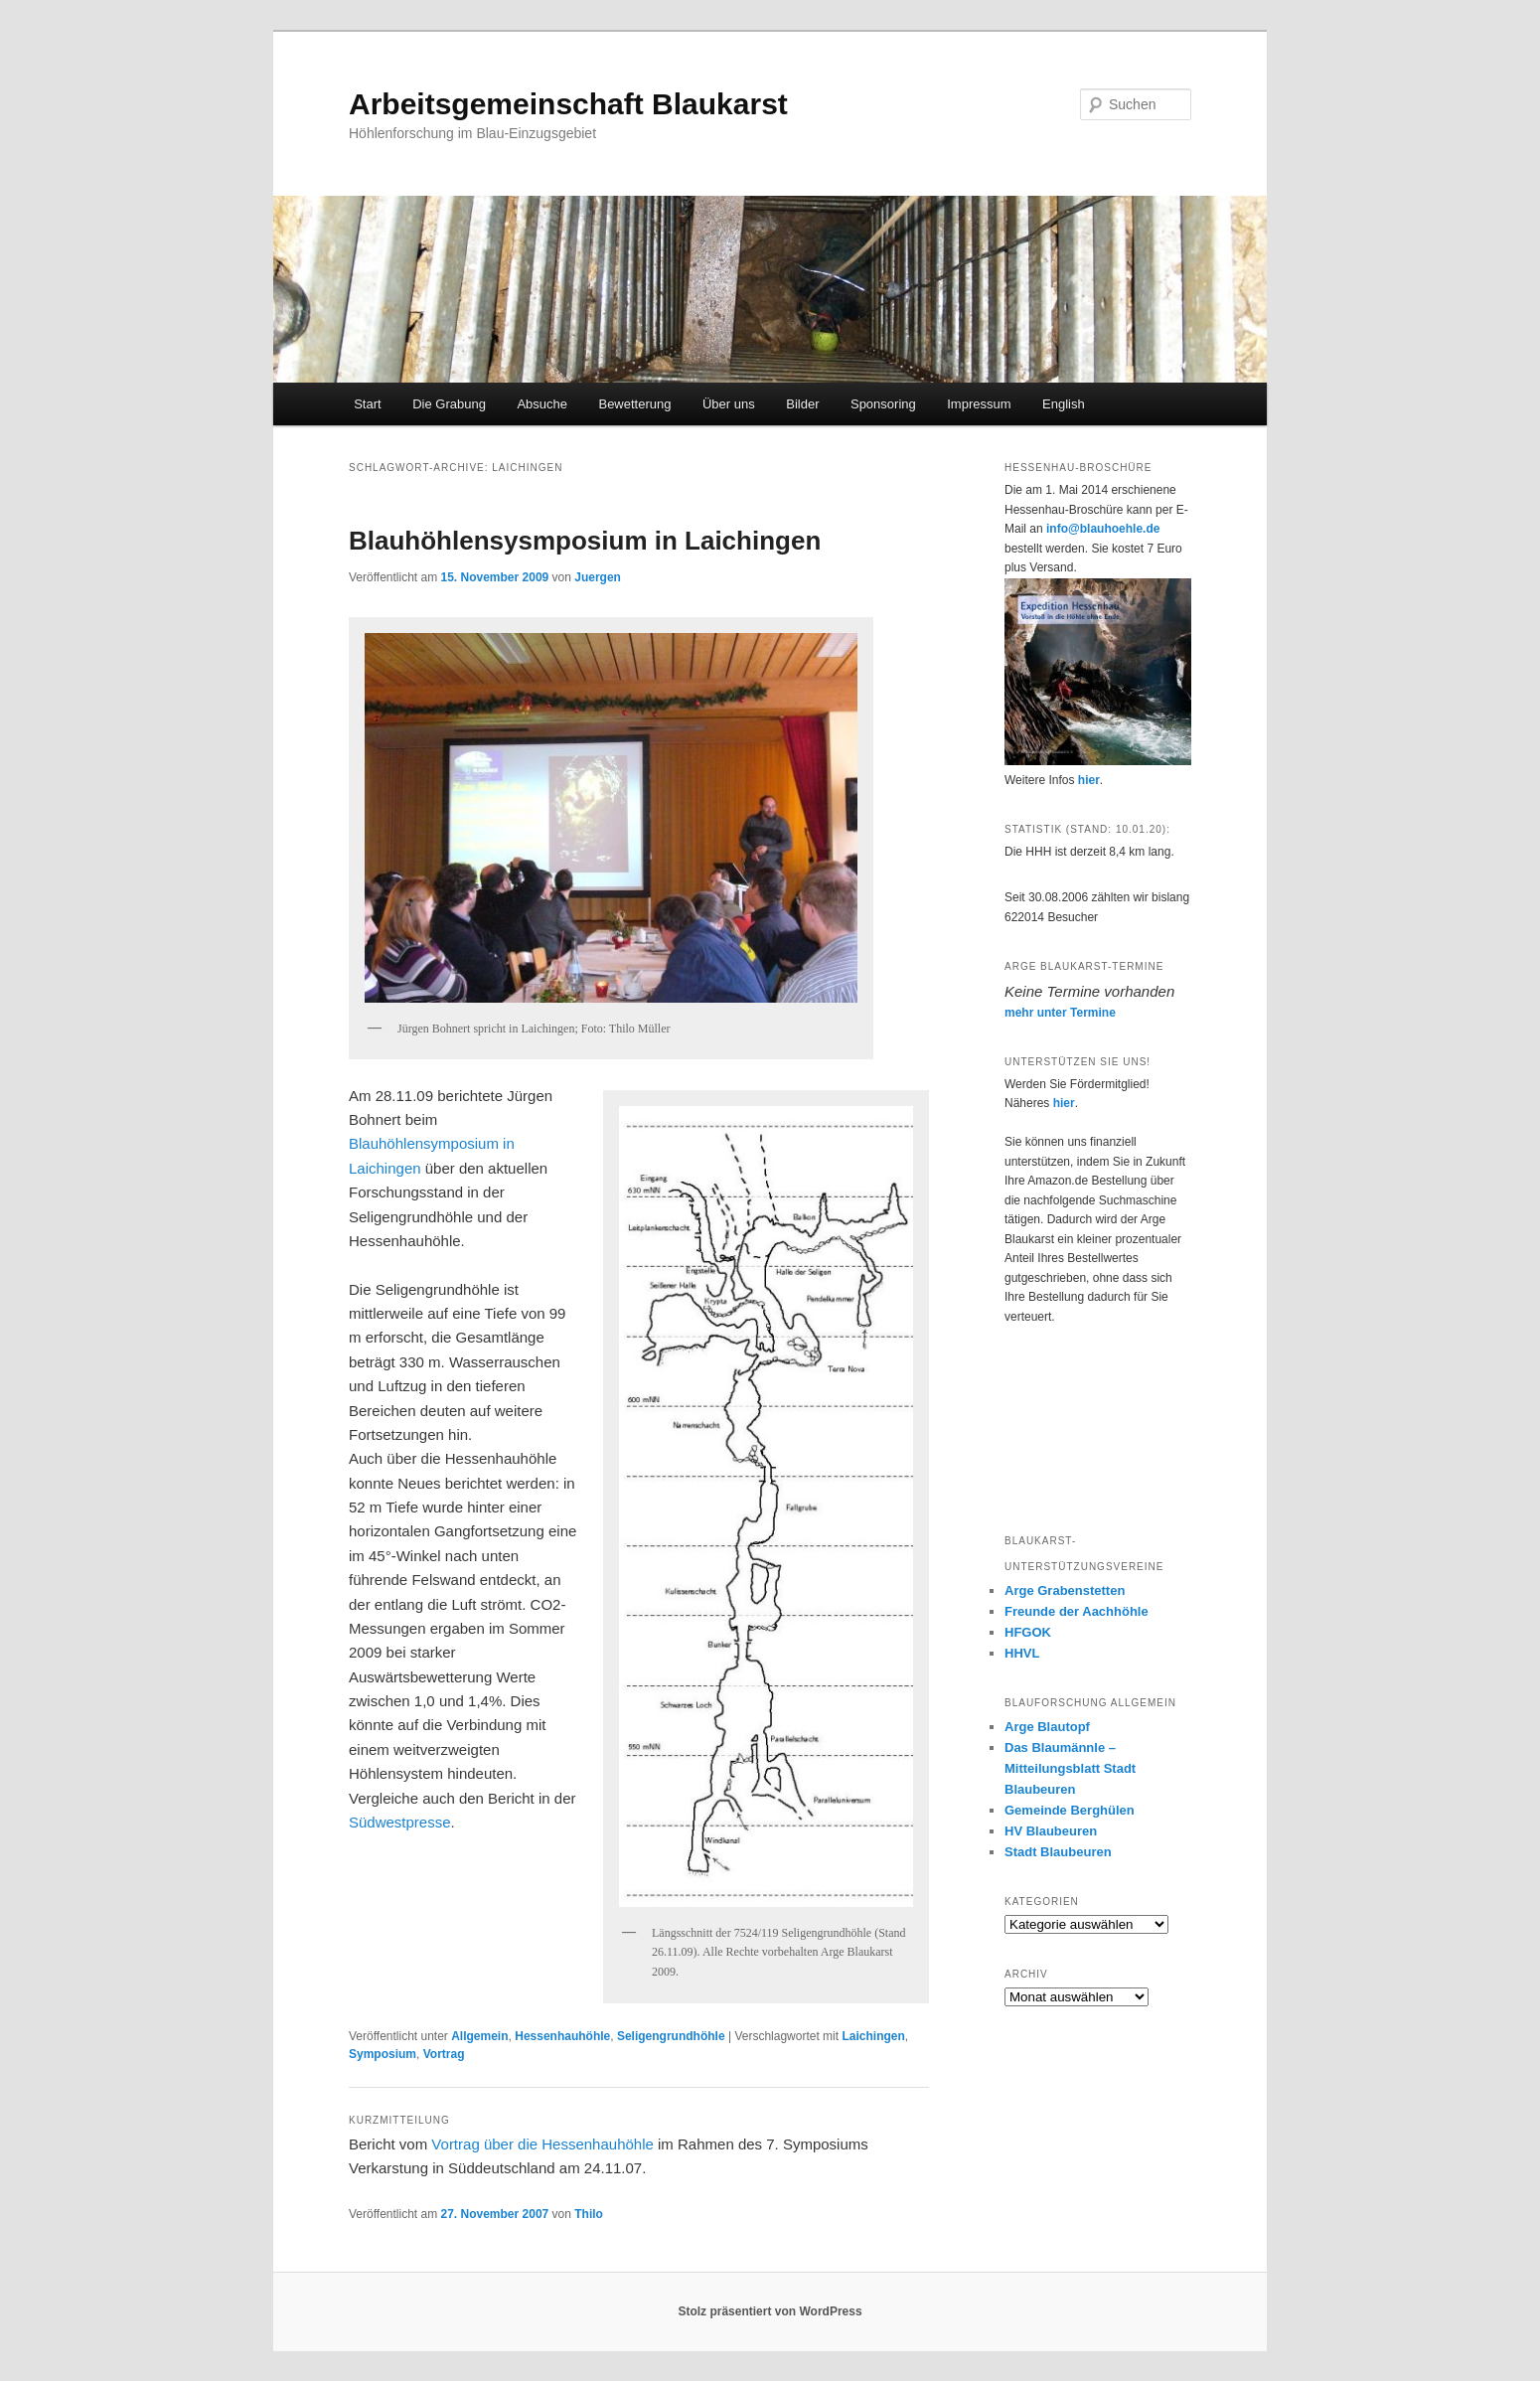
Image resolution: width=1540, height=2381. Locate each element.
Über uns (728, 404)
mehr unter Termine (1060, 1013)
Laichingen (873, 2036)
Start (367, 404)
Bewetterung (634, 404)
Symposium (382, 2054)
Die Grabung (449, 404)
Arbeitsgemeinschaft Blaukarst (568, 103)
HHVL (1021, 1653)
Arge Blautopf (1047, 1726)
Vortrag (444, 2054)
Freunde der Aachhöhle (1076, 1611)
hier (1089, 780)
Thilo (588, 2214)
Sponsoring (883, 404)
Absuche (542, 404)
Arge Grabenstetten (1064, 1590)
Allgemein (479, 2036)
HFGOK (1027, 1632)
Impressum (978, 404)
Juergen (597, 577)
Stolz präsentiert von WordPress (769, 2311)
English (1063, 404)
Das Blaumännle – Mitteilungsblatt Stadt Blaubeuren (1070, 1768)
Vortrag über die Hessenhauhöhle (542, 2144)
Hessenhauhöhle (562, 2036)
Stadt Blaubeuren (1058, 1851)
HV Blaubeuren (1050, 1831)
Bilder (802, 404)
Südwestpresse (400, 1822)
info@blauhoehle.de (1102, 529)
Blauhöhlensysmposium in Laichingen (585, 541)
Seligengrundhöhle (671, 2036)
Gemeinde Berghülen (1069, 1810)
